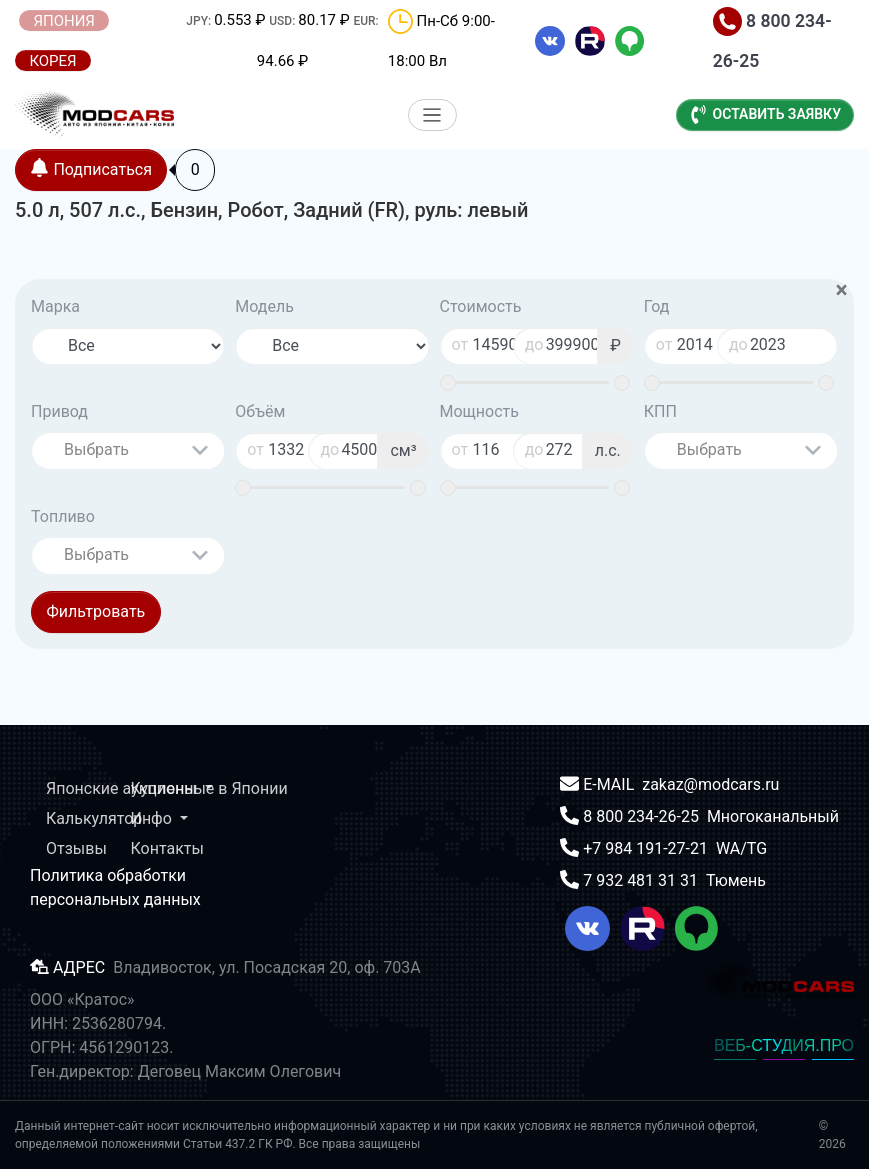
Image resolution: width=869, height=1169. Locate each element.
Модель (264, 306)
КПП (660, 411)
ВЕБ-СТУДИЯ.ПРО (784, 1045)
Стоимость (481, 306)
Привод (59, 411)
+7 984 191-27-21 (647, 848)
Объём (260, 411)
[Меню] (432, 115)
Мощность (479, 411)
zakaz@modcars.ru (710, 784)
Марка (55, 306)
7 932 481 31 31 (642, 880)
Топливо (63, 516)
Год (657, 306)
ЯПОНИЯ (64, 21)
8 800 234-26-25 (643, 816)
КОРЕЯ (52, 61)
